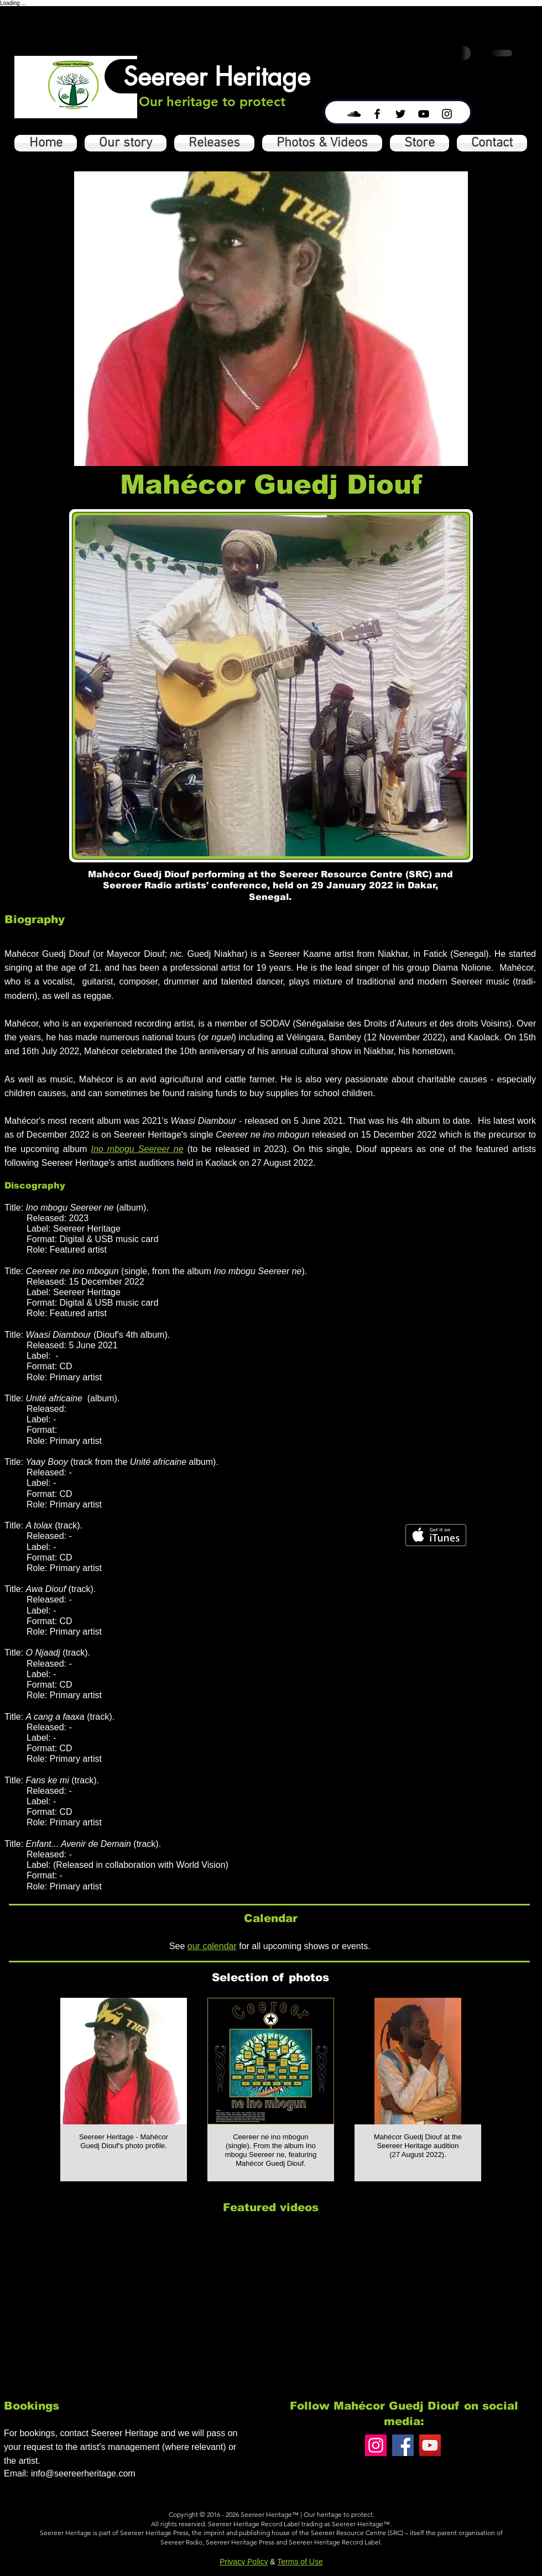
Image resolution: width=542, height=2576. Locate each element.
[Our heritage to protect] (212, 101)
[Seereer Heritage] (217, 76)
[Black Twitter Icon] (400, 114)
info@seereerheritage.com (83, 2473)
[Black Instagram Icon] (447, 114)
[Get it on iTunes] (435, 1535)
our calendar (212, 1946)
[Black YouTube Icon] (423, 114)
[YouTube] (430, 2445)
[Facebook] (403, 2445)
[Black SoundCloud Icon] (354, 114)
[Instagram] (376, 2445)
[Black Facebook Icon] (377, 114)
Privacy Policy (244, 2561)
